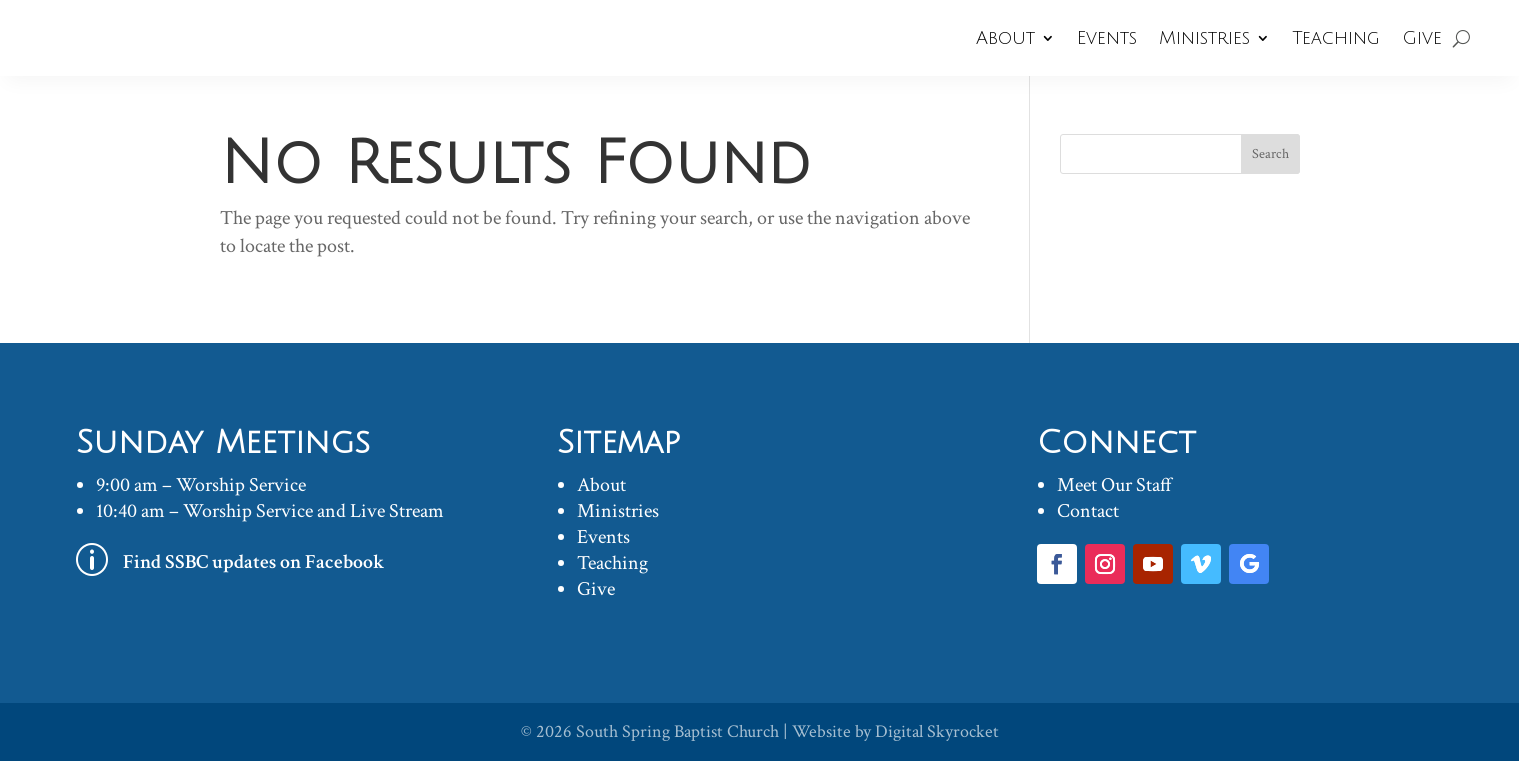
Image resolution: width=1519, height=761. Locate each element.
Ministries (1204, 38)
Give (1422, 38)
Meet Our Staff (1114, 485)
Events (1107, 38)
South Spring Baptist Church (677, 731)
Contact (1088, 511)
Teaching (1336, 38)
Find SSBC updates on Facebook (254, 562)
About (1005, 38)
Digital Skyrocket (937, 731)
